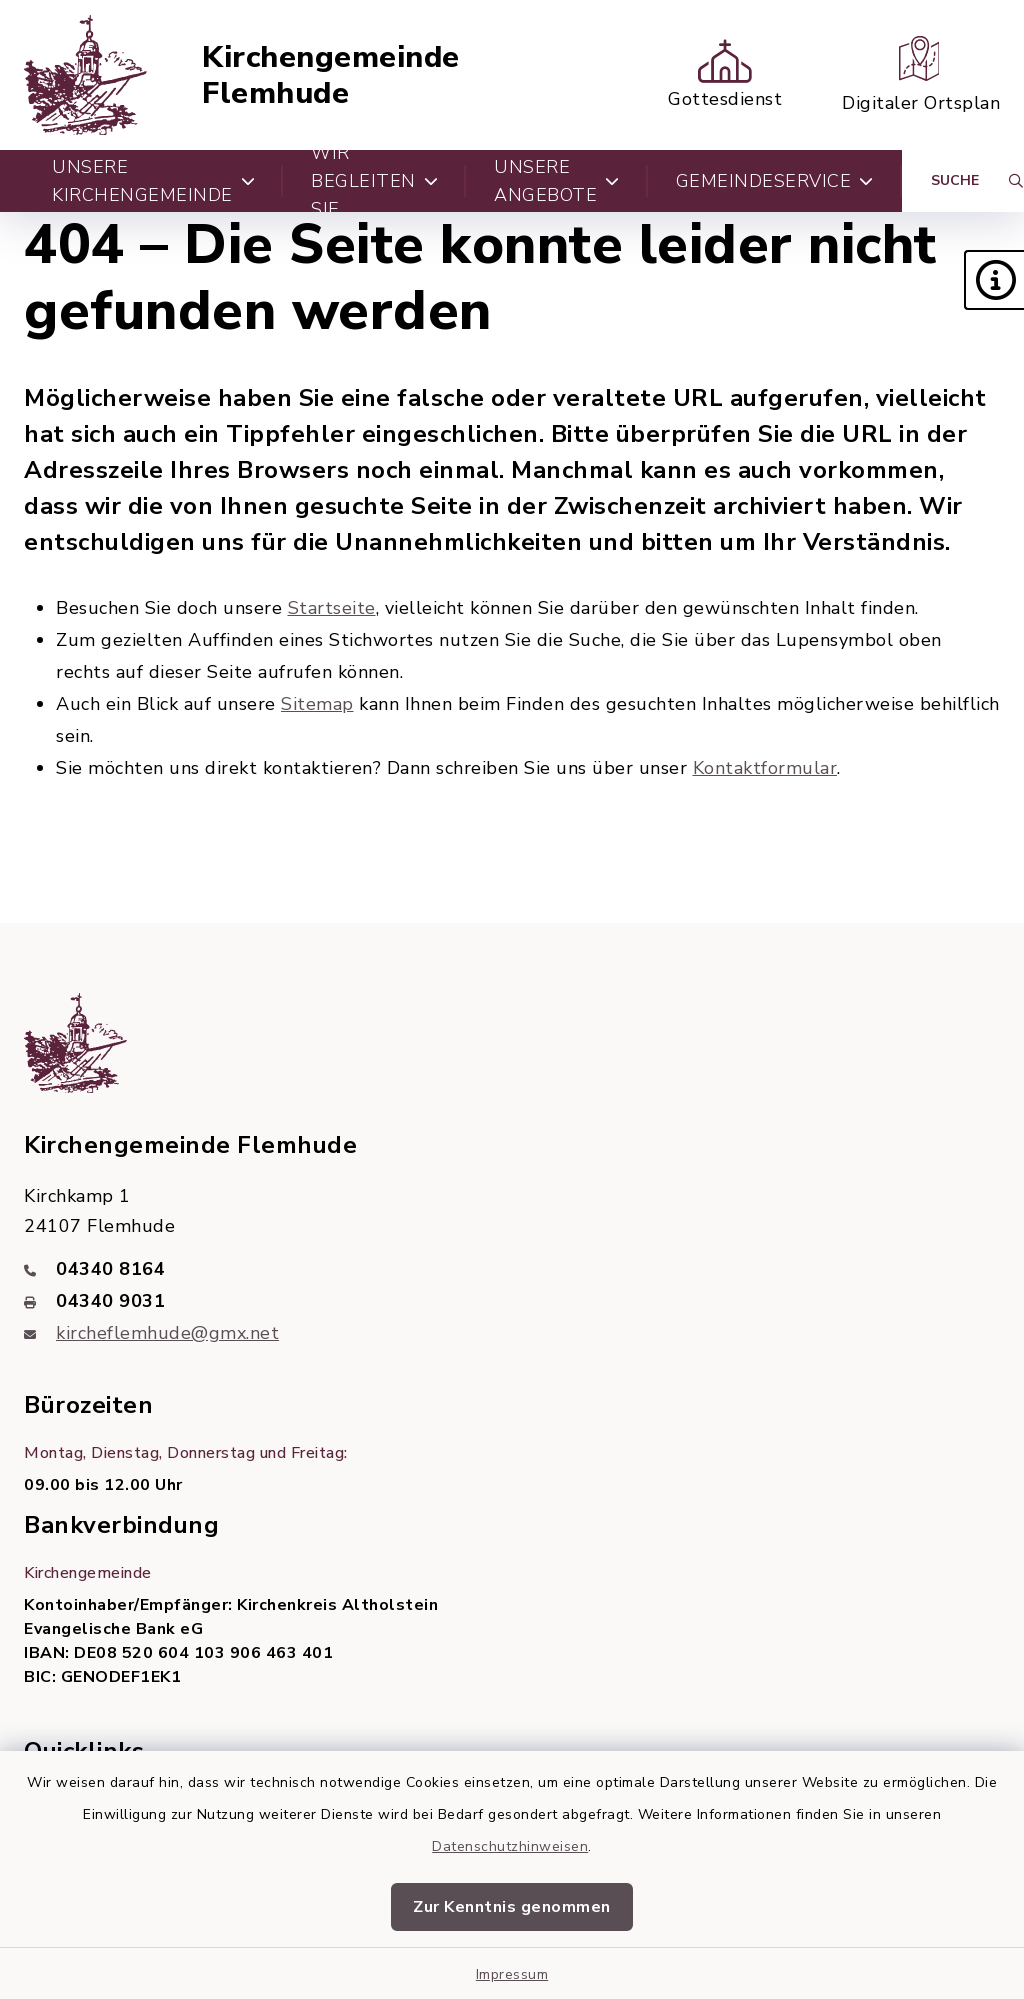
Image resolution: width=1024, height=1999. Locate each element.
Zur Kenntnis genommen (512, 1907)
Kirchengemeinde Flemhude (331, 75)
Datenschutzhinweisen (510, 1846)
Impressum (512, 1974)
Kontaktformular (765, 768)
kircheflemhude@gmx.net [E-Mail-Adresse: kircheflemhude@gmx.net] (167, 1333)
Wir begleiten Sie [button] (374, 181)
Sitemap (317, 704)
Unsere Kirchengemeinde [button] (153, 181)
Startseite (332, 608)
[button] (994, 280)
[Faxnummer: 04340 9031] (512, 1301)
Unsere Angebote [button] (557, 181)
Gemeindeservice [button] (775, 181)
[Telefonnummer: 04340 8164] (512, 1269)
